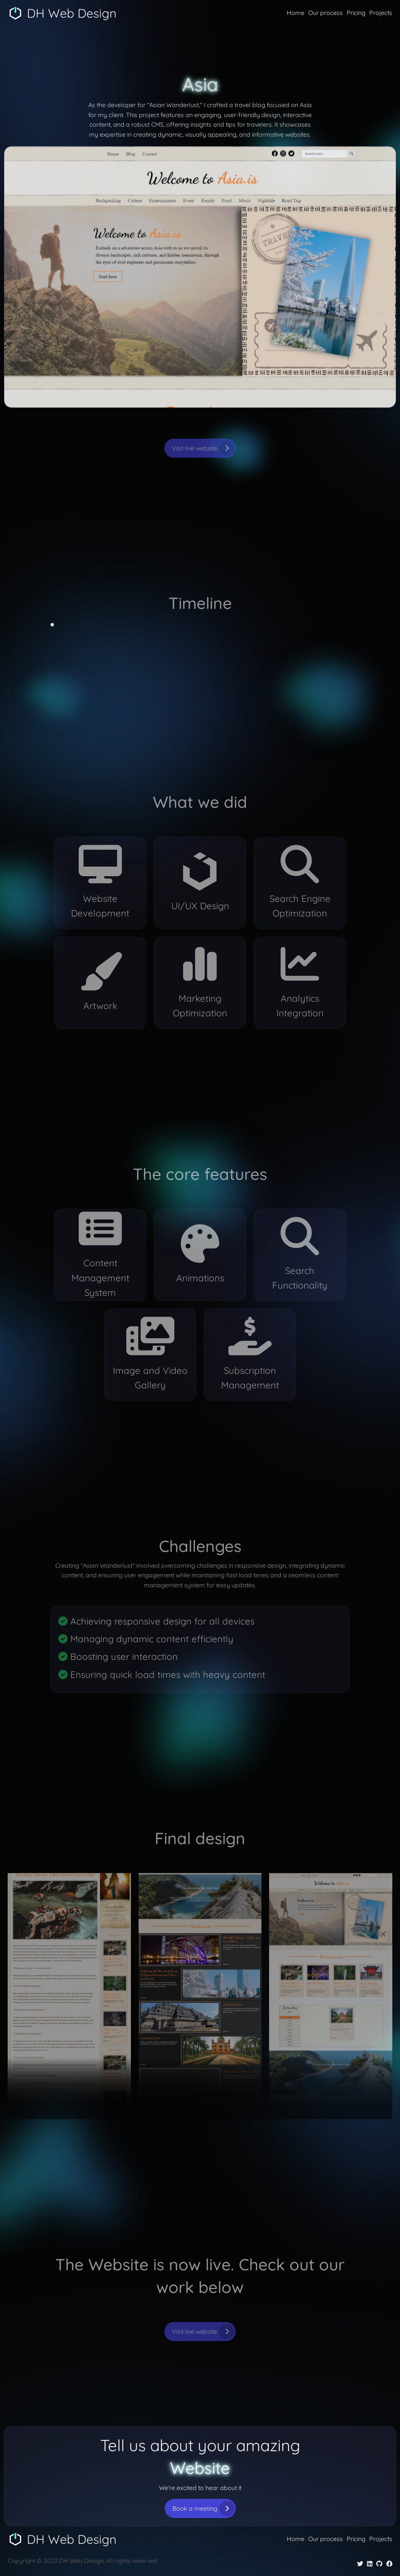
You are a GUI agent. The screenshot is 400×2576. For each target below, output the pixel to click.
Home (295, 13)
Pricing (356, 13)
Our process (325, 13)
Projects (380, 13)
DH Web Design (72, 13)
